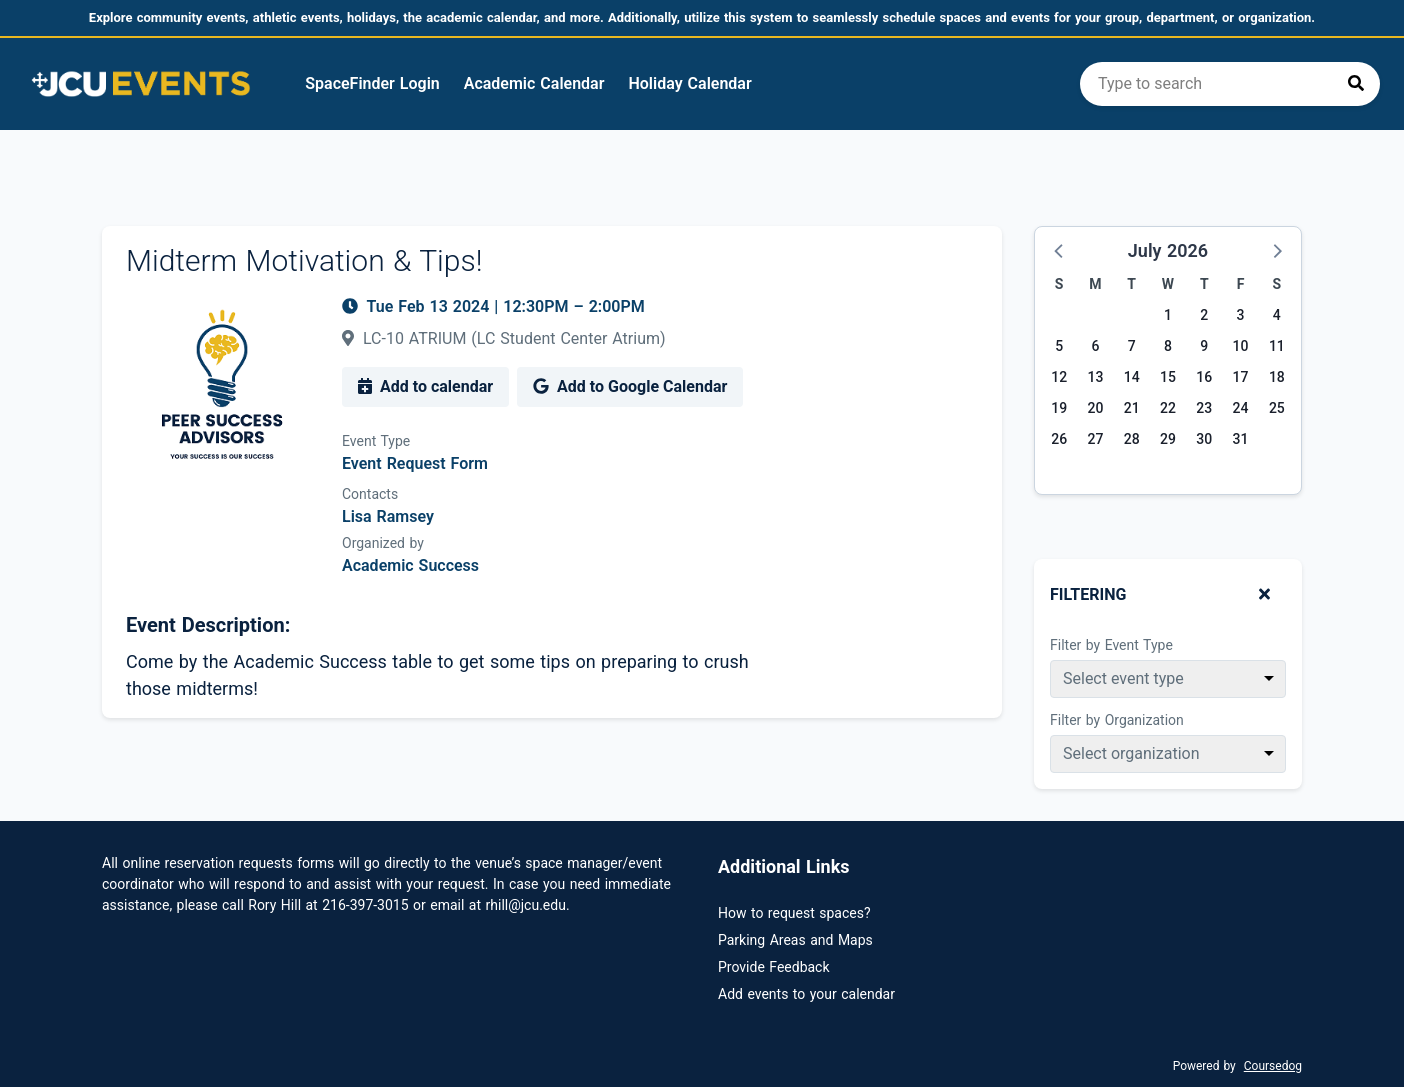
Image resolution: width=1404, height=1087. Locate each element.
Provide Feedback (774, 967)
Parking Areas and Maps (795, 940)
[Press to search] (1356, 84)
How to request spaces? (794, 913)
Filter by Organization (1117, 720)
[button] (1060, 250)
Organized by (383, 543)
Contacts (370, 494)
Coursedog (1273, 1066)
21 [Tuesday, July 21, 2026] (1132, 408)
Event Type (376, 441)
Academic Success (410, 565)
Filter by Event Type (1111, 645)
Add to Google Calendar (630, 386)
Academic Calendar (534, 83)
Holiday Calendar (689, 83)
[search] (1230, 84)
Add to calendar (425, 386)
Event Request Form (415, 463)
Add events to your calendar (806, 994)
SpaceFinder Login (372, 83)
